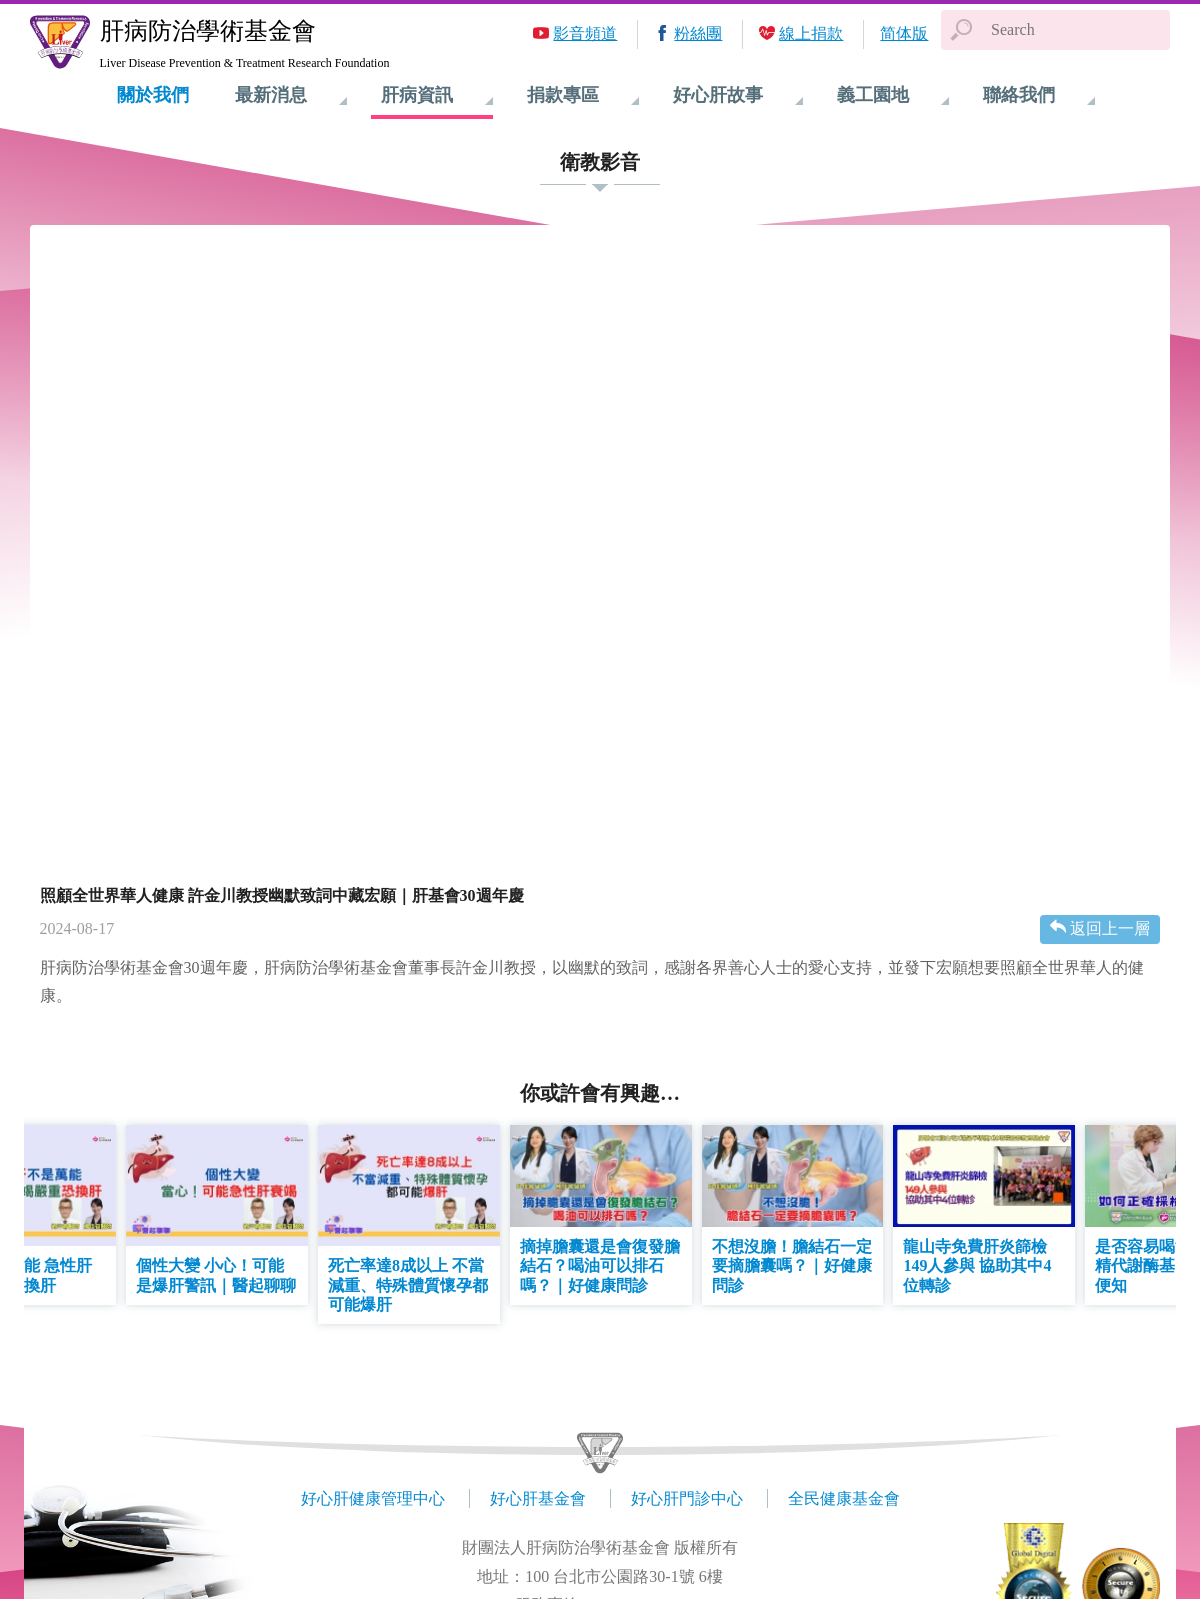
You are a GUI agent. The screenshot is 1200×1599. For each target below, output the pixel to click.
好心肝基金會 (538, 1498)
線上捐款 (811, 33)
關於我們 (153, 95)
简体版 (904, 33)
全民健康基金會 (844, 1498)
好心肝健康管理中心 (373, 1498)
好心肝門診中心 (687, 1498)
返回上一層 (1110, 928)
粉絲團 (698, 33)
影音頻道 (585, 33)
